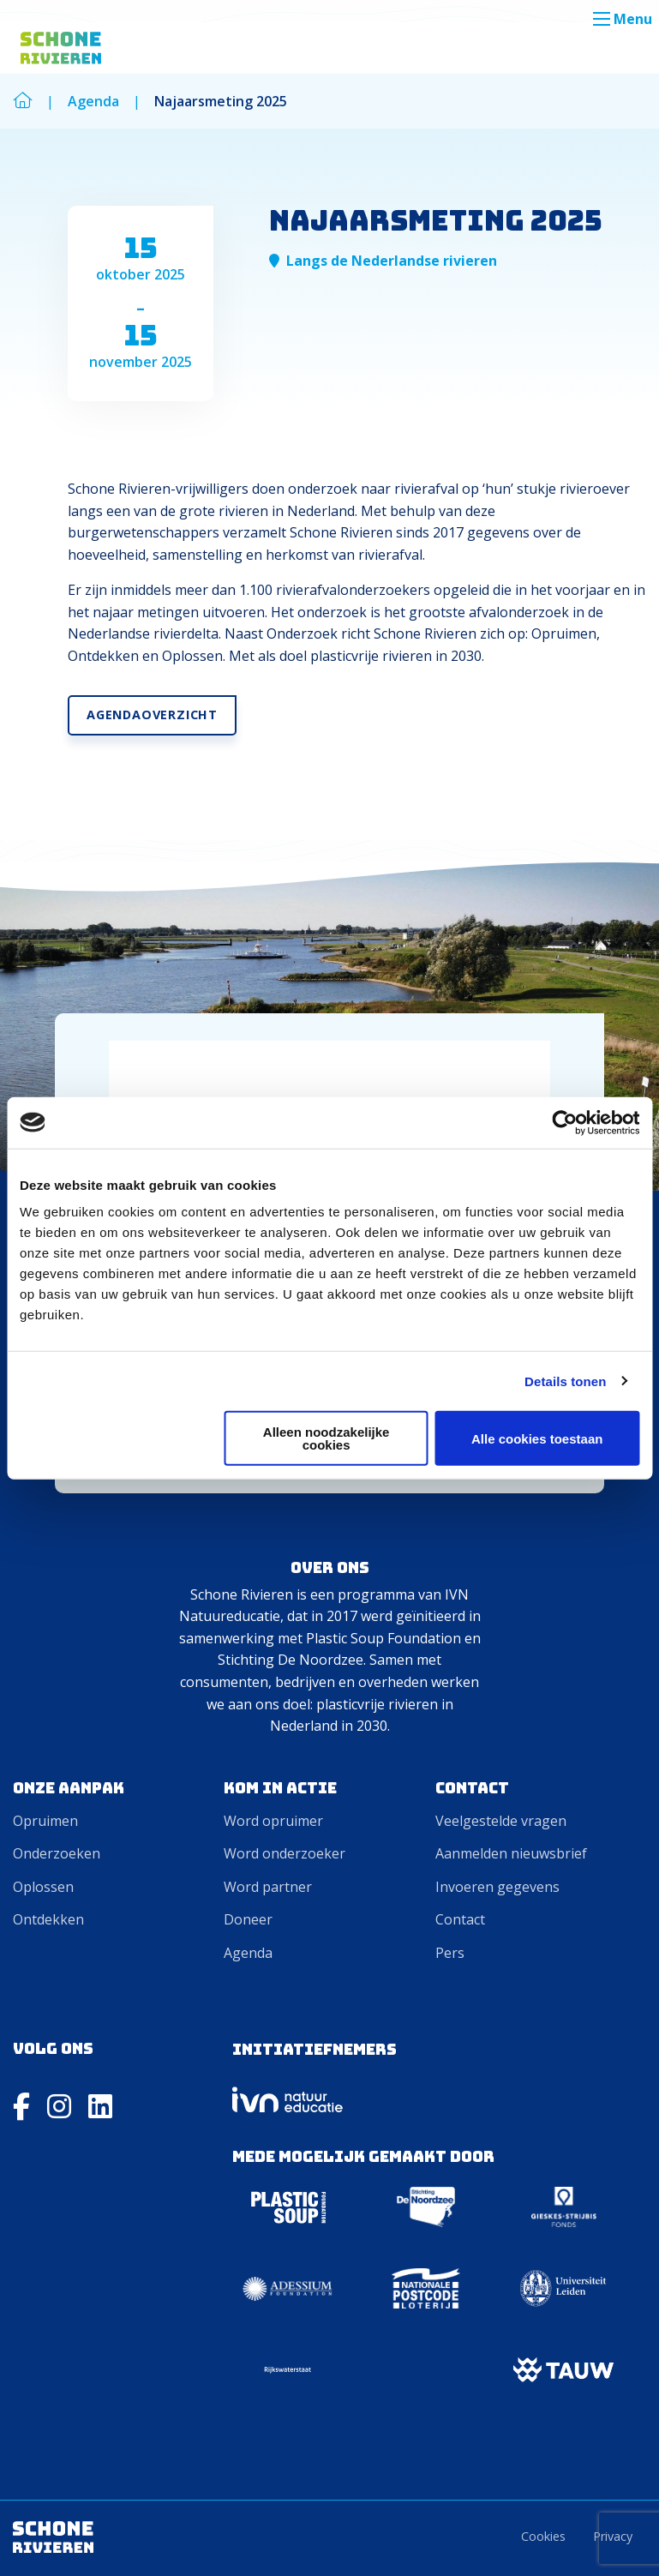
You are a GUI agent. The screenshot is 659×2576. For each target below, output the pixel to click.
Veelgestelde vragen (500, 1820)
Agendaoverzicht (152, 714)
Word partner (268, 1886)
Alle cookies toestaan (536, 1438)
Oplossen (43, 1886)
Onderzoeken (56, 1853)
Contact (460, 1919)
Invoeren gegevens (497, 1886)
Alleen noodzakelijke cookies (326, 1438)
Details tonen (565, 1380)
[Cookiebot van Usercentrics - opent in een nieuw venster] (564, 1122)
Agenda (248, 1952)
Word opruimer (273, 1820)
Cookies (543, 2536)
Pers (449, 1952)
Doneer (248, 1919)
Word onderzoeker (284, 1853)
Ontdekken (48, 1919)
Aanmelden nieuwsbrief (511, 1853)
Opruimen (45, 1820)
